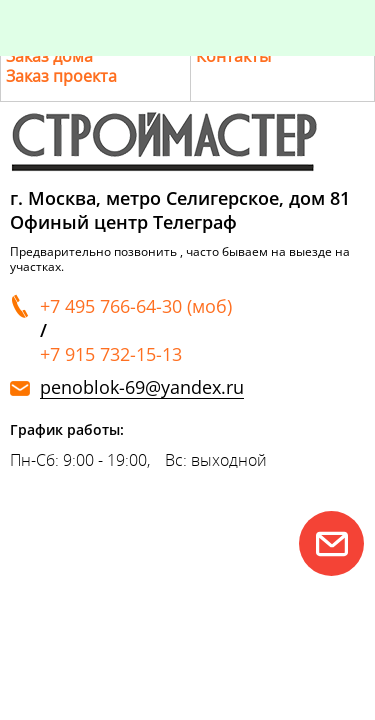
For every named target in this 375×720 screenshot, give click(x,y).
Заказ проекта (61, 76)
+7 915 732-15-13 (111, 354)
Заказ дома (49, 56)
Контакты (233, 56)
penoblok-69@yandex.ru (142, 387)
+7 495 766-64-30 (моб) (136, 306)
